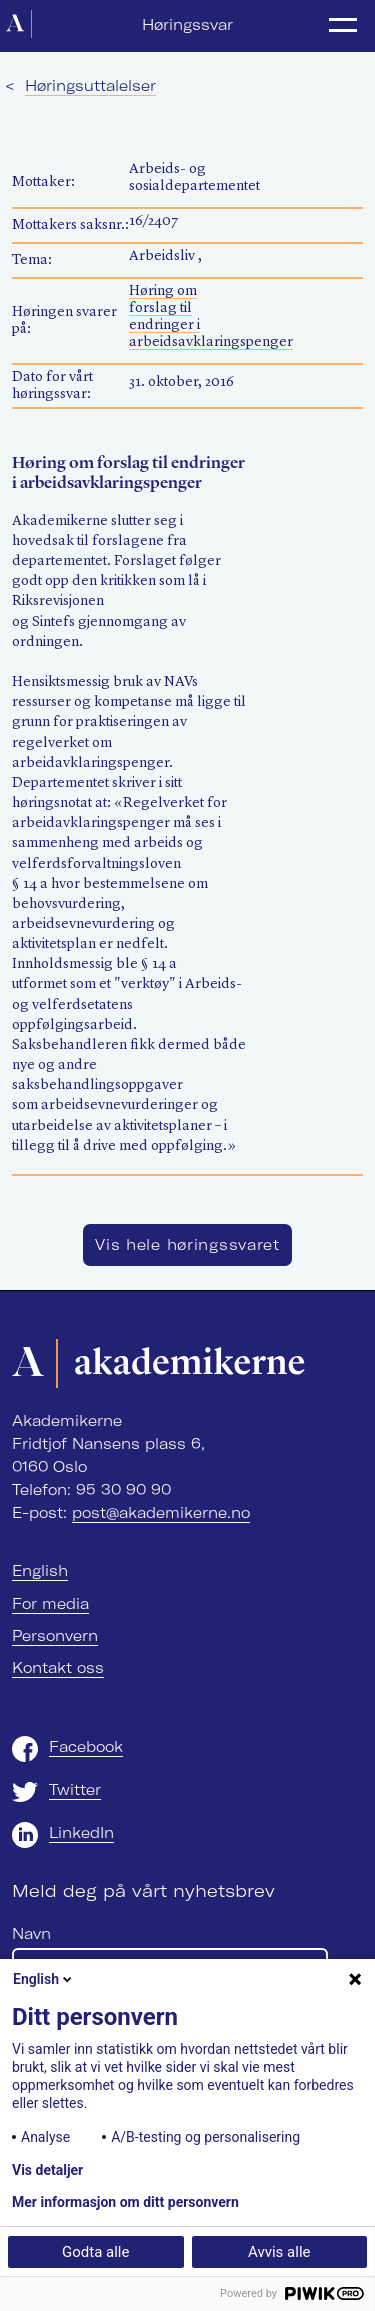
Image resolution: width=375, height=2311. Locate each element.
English (40, 1571)
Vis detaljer (47, 2170)
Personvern (55, 1636)
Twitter (75, 1790)
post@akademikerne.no (161, 1513)
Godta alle (95, 2252)
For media (50, 1604)
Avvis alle (279, 2252)
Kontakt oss (58, 1668)
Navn (31, 1934)
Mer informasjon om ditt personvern (125, 2202)
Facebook (86, 1747)
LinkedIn (81, 1833)
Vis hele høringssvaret (187, 1245)
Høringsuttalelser (90, 86)
